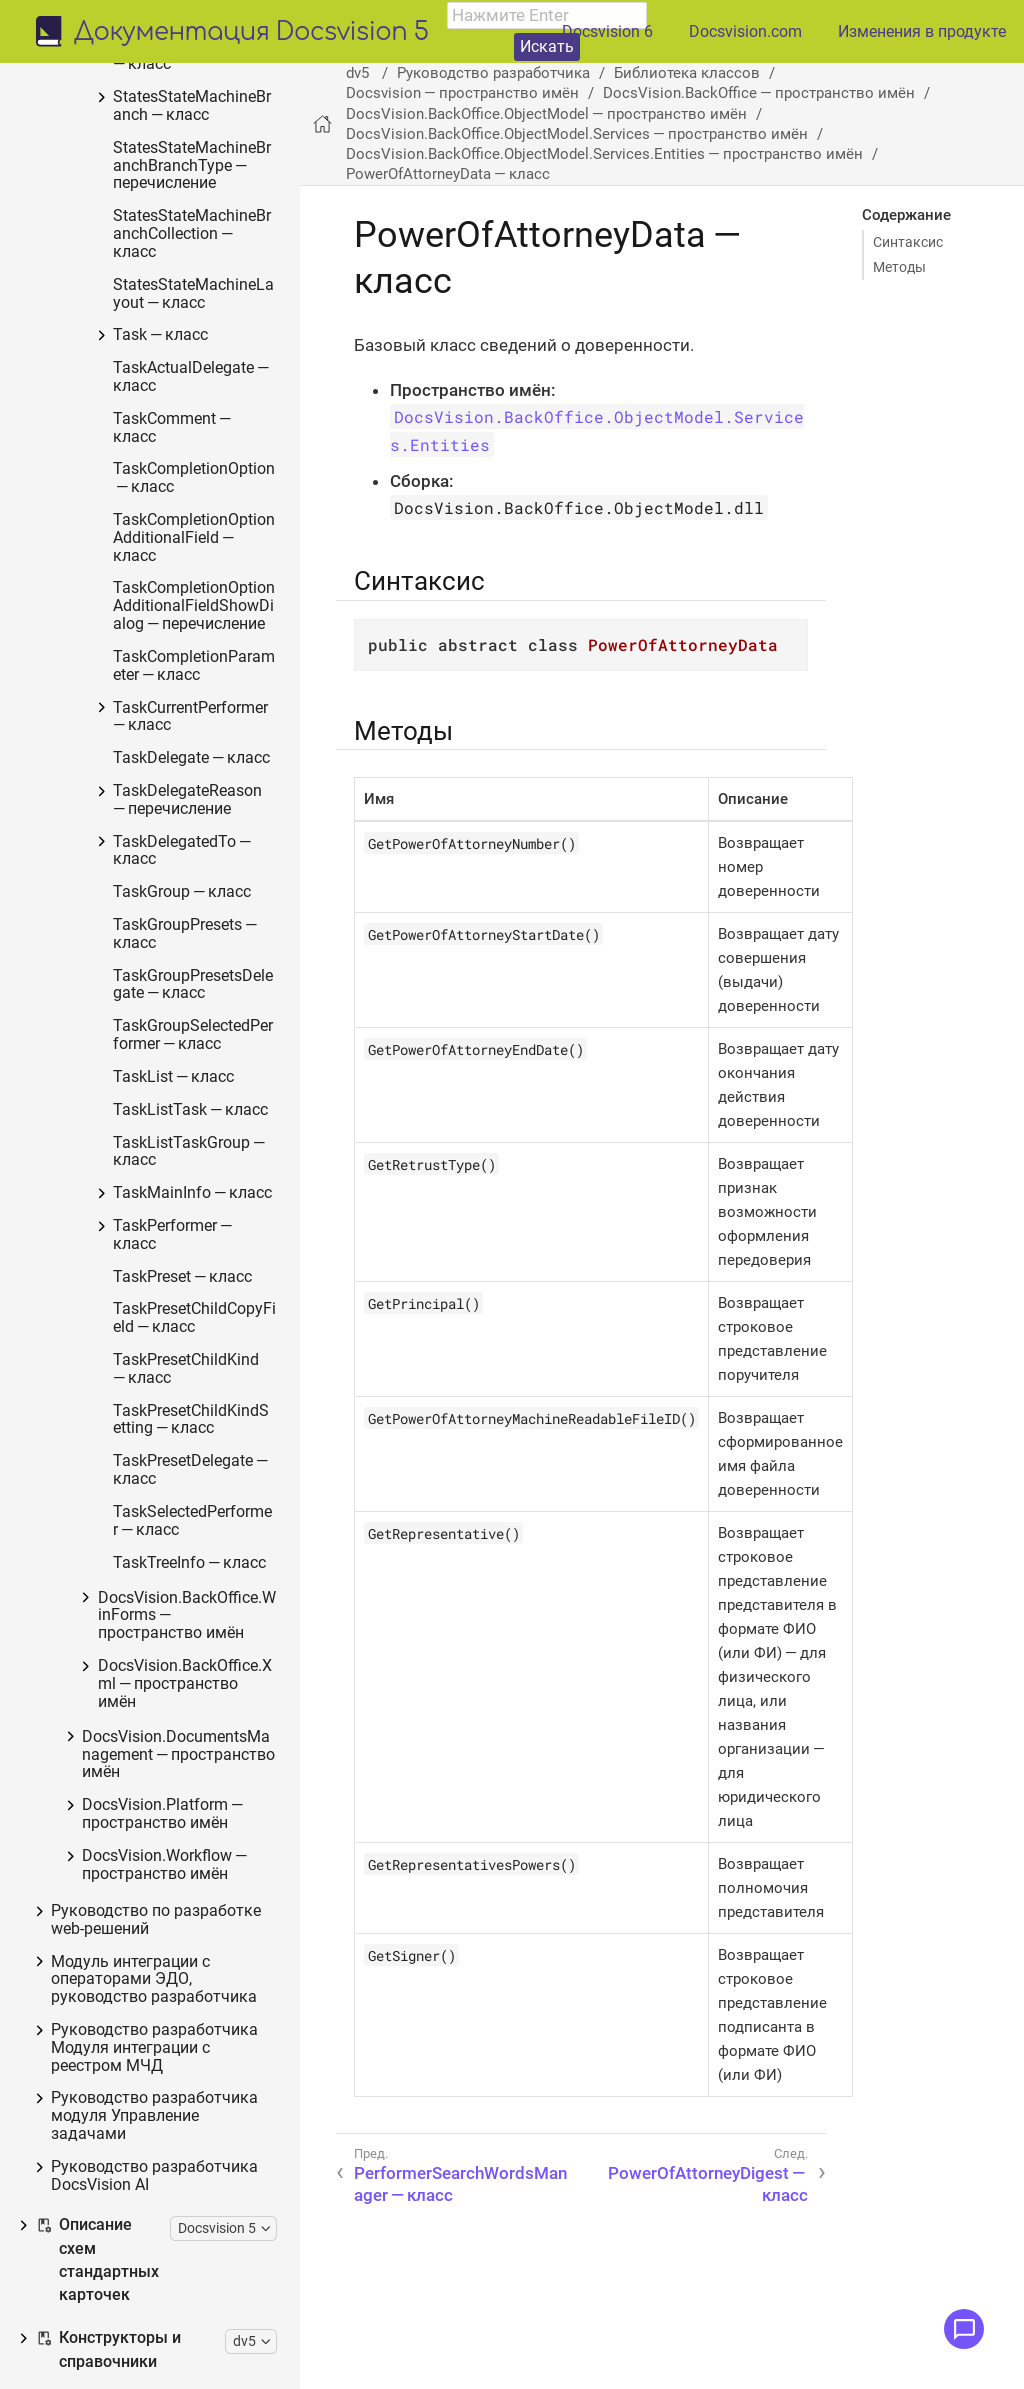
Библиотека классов (687, 73)
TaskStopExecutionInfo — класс (207, 1501)
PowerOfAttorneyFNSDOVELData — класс (208, 897)
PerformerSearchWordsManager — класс (207, 331)
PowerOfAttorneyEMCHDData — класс (208, 501)
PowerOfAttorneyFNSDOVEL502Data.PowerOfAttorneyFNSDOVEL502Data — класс (210, 707)
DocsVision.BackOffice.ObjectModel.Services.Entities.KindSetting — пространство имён (209, 118)
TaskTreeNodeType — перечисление (208, 1858)
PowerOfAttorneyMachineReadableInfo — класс (209, 965)
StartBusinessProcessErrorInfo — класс (209, 1391)
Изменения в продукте (922, 31)
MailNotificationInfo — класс (210, 272)
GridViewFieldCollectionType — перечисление (210, 1748)
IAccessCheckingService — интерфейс (200, 2045)
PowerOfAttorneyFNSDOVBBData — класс (208, 620)
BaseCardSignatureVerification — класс (208, 212)
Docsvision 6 (607, 31)
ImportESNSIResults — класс (208, 1144)
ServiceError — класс (201, 2003)
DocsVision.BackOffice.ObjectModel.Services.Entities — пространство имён (604, 154)
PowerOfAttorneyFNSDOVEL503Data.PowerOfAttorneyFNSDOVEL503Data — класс (210, 811)
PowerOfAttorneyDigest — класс (209, 442)
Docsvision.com (745, 31)
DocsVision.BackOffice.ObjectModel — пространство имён (546, 114)
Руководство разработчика (493, 73)
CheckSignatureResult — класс (208, 1909)
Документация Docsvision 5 (251, 33)
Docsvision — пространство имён (462, 93)
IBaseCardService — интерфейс (199, 2283)
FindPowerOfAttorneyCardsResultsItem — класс (207, 1322)
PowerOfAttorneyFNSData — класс (208, 561)
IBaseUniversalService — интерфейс (202, 2334)
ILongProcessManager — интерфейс (208, 1552)
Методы (899, 267)
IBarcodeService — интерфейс (194, 2233)
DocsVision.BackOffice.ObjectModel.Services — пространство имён (577, 134)
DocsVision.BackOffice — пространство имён (759, 93)
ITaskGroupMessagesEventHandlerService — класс (201, 2105)
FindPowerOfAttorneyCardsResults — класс (207, 1254)
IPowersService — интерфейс (206, 1194)
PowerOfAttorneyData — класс (209, 391)
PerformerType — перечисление (205, 1807)
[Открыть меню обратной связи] (964, 2329)
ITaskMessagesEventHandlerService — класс (201, 2173)
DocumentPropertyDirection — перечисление (210, 1680)
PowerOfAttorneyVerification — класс (209, 1093)
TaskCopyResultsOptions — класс (205, 1450)
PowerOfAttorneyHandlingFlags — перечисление (209, 1034)
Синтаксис (908, 242)
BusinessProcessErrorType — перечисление (208, 1611)
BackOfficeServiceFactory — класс (201, 1962)
